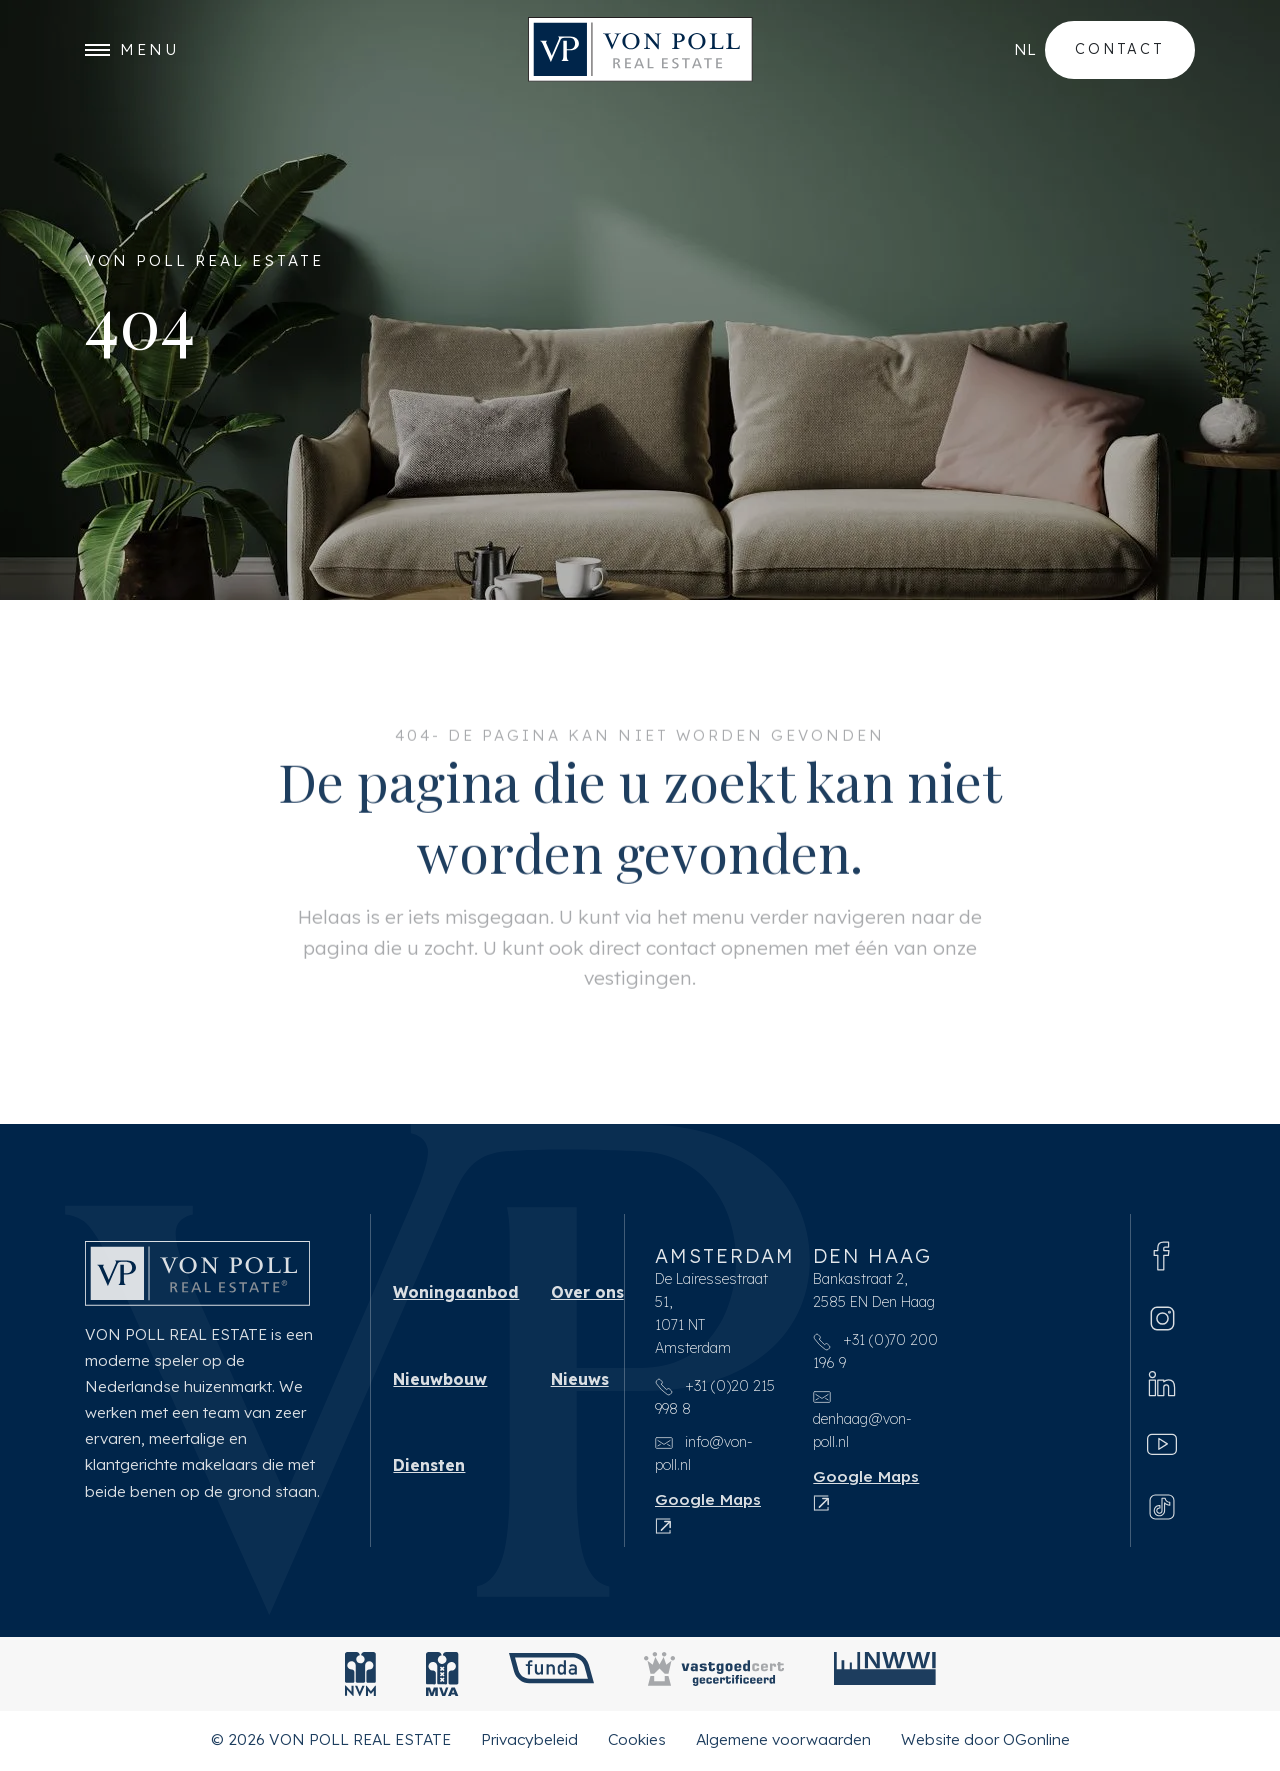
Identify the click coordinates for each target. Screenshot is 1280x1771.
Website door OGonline (985, 1743)
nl (1025, 49)
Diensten (429, 1469)
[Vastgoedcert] (714, 1678)
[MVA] (442, 1678)
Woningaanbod (456, 1296)
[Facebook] (1162, 1258)
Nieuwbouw (440, 1383)
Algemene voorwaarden (783, 1743)
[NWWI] (885, 1678)
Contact (1120, 49)
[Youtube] (1162, 1448)
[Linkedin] (1162, 1386)
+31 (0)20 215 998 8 (715, 1401)
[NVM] (360, 1678)
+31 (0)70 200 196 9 (875, 1355)
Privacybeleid (529, 1743)
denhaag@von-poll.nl (862, 1423)
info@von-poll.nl (704, 1457)
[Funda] (551, 1678)
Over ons (587, 1296)
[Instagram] (1162, 1321)
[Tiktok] (1162, 1511)
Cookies (637, 1743)
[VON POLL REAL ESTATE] (640, 50)
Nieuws (580, 1383)
